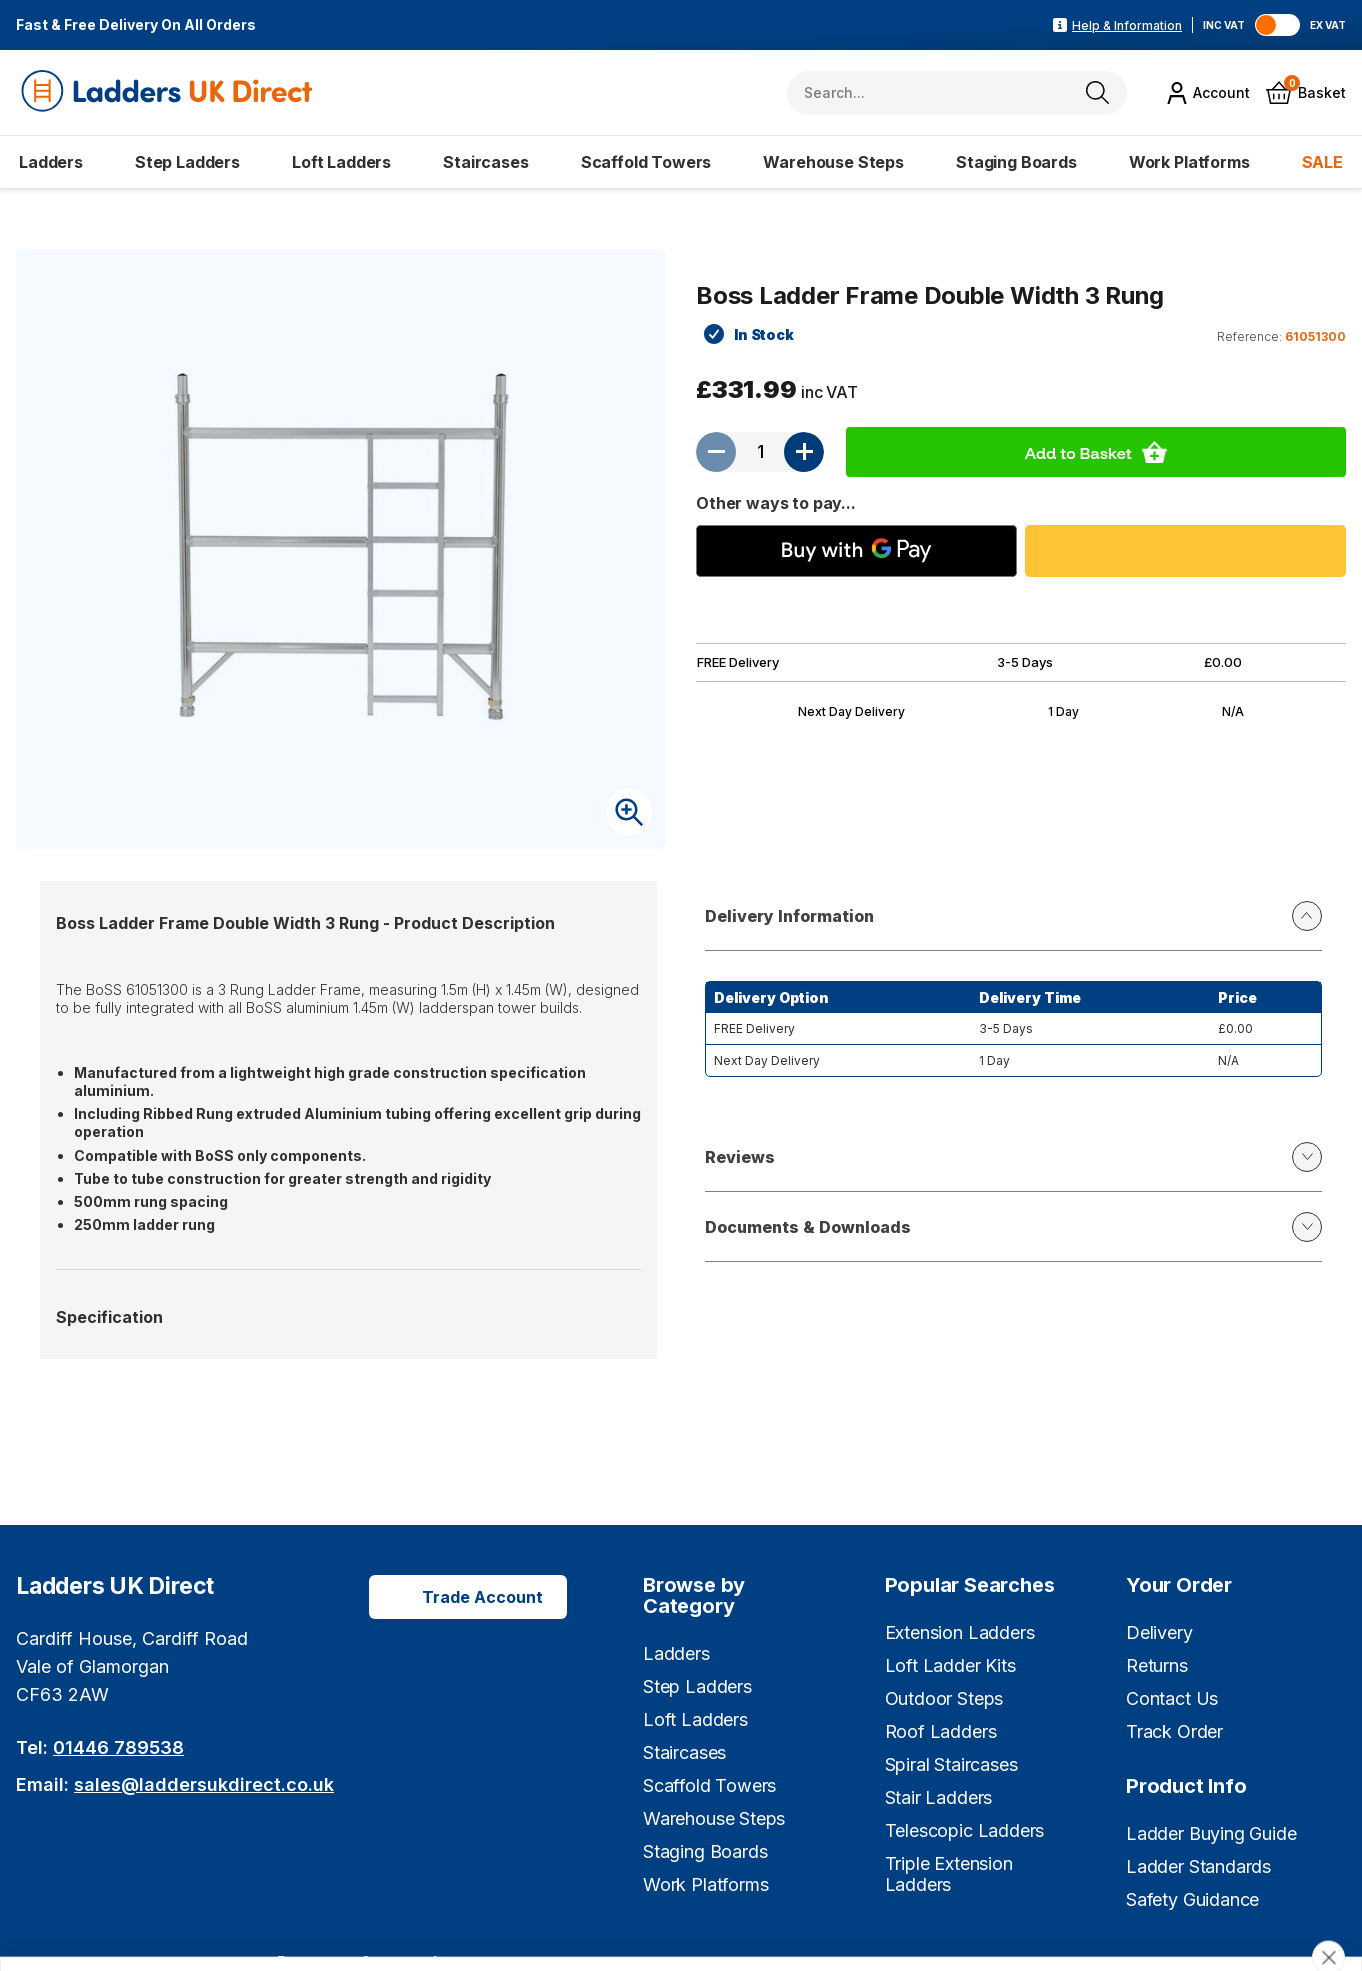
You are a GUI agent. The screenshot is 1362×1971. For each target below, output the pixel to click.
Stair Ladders (939, 1797)
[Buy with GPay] (856, 551)
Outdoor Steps (944, 1698)
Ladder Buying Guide (1211, 1833)
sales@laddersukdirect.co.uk (204, 1784)
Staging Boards (1016, 162)
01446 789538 (118, 1747)
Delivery (1159, 1632)
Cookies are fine (1217, 1906)
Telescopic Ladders (965, 1830)
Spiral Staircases (951, 1764)
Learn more (573, 1933)
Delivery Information (1013, 916)
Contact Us (1172, 1698)
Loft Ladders (341, 162)
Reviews (1013, 1157)
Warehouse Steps (833, 162)
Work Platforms (1189, 162)
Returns (1157, 1665)
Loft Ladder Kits (950, 1665)
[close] (1328, 1844)
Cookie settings (981, 1906)
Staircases (485, 162)
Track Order (1174, 1731)
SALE (1322, 162)
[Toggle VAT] (1277, 25)
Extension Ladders (960, 1632)
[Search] (1097, 92)
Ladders (51, 162)
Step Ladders (187, 162)
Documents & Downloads (1013, 1227)
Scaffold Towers (646, 162)
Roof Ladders (941, 1731)
